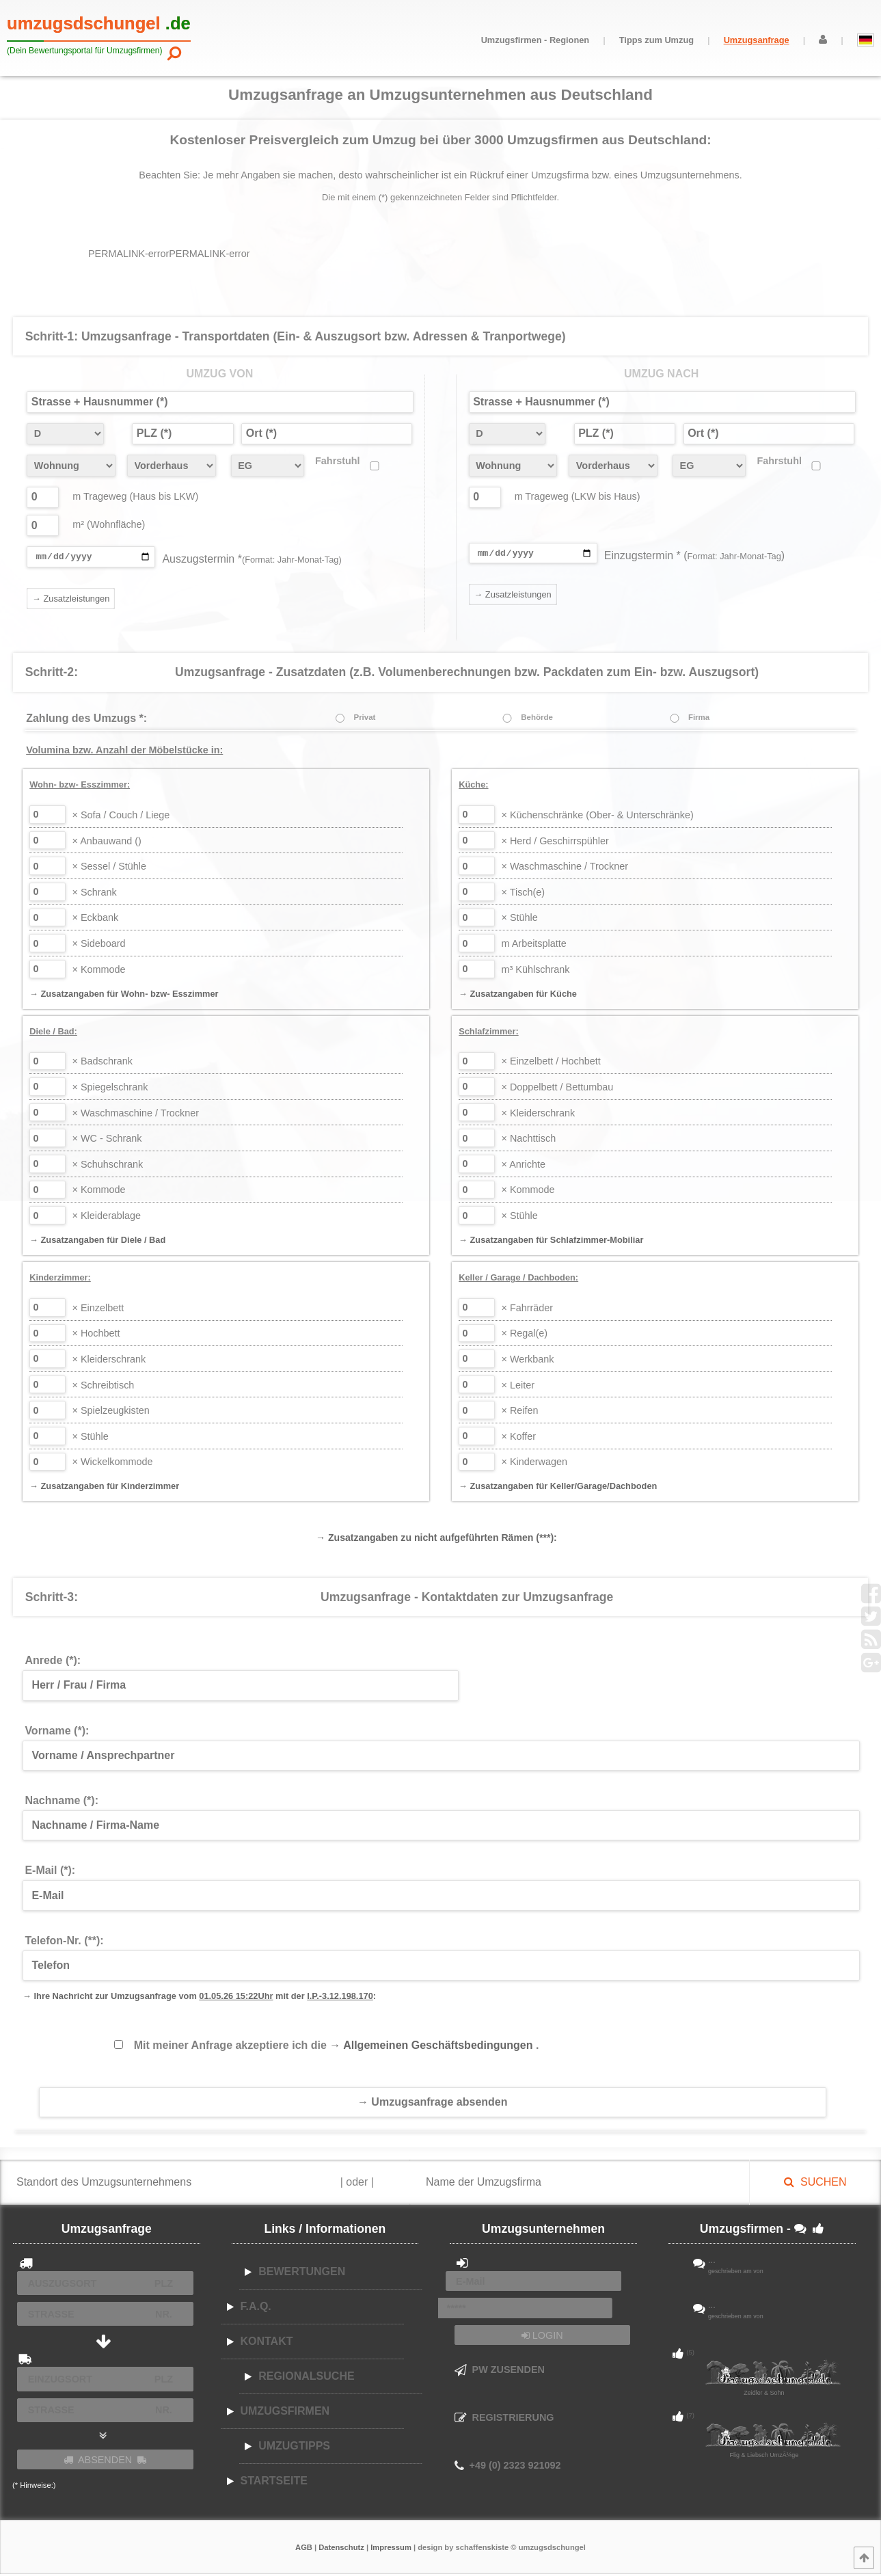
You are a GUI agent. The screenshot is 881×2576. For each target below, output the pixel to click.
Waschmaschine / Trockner (565, 868)
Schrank (94, 894)
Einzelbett (98, 1309)
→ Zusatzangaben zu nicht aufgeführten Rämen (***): (436, 1539)
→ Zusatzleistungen (70, 600)
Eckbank (95, 919)
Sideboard (99, 945)
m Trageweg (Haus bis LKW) (135, 496)
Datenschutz (341, 2549)
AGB (303, 2549)
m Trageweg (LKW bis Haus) (577, 496)
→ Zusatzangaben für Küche (518, 996)
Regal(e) (525, 1335)
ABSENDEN (105, 2461)
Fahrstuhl (337, 460)
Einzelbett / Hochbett (551, 1063)
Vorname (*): (57, 1733)
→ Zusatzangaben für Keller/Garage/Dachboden (558, 1488)
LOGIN (542, 2337)
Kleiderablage (106, 1217)
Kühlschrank (536, 971)
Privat (364, 719)
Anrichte (523, 1166)
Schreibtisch (103, 1387)
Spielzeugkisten (111, 1412)
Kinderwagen (534, 1463)
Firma (698, 719)
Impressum (390, 2549)
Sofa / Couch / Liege (121, 816)
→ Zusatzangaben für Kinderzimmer (104, 1488)
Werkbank (528, 1361)
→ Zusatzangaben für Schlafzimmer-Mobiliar (551, 1242)
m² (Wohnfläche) (108, 524)
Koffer (519, 1438)
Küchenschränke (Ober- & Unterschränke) (598, 816)
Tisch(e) (523, 894)
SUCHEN (815, 2184)
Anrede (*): (53, 1662)
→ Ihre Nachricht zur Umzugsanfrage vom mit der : (199, 1998)
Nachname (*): (61, 1802)
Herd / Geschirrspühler (555, 842)
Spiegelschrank (110, 1089)
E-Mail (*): (50, 1872)
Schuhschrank (108, 1166)
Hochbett (96, 1335)
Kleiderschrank (538, 1115)
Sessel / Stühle (109, 868)
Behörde (537, 719)
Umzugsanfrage (756, 40)
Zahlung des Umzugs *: (86, 720)
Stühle (520, 919)
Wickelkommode (112, 1463)
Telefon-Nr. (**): (64, 1942)
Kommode (99, 971)
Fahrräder (528, 1309)
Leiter (518, 1387)
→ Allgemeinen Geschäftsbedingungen (432, 2047)
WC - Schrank (107, 1140)
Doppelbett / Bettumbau (558, 1089)
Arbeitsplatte (534, 945)
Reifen (520, 1412)
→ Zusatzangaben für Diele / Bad (97, 1242)
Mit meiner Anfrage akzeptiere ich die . (336, 2047)
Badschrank (102, 1063)
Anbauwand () (106, 842)
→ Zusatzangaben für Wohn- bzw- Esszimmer (123, 996)
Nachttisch (529, 1140)
